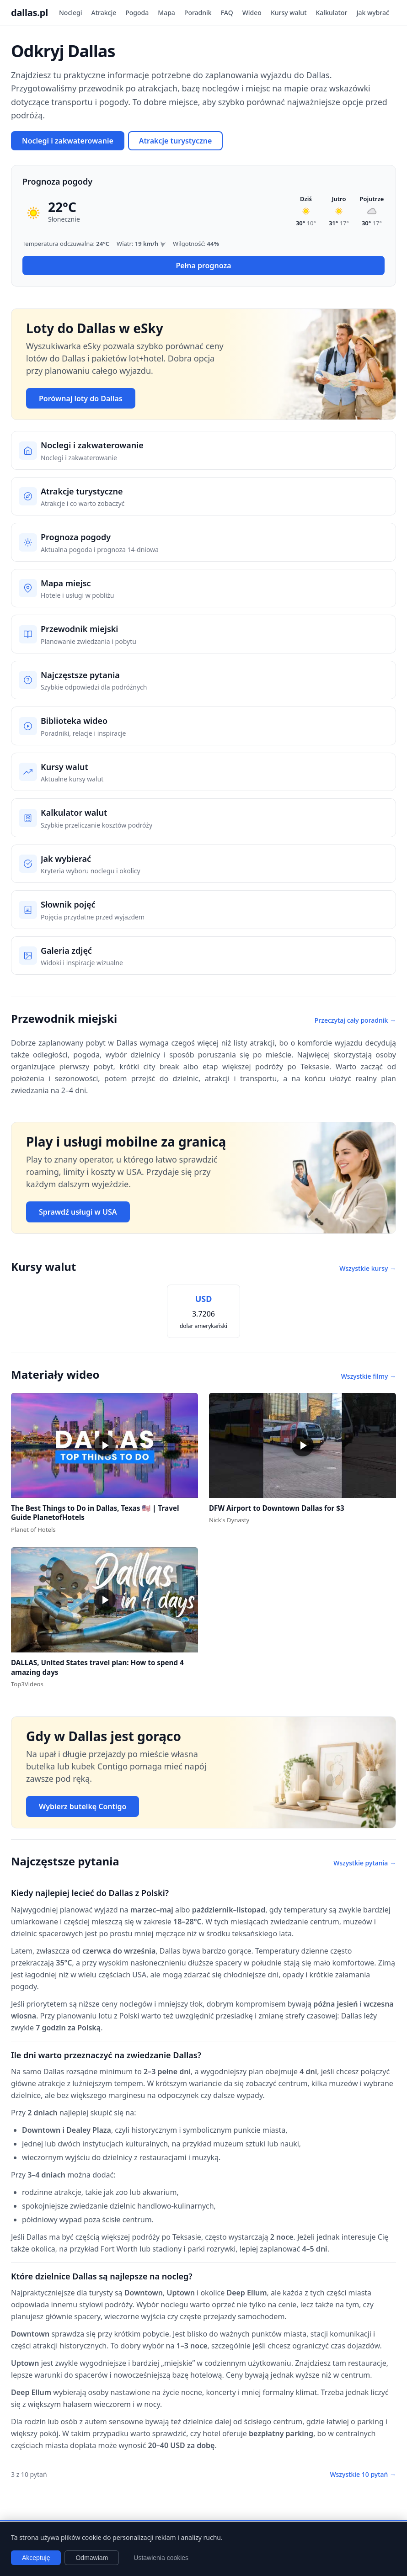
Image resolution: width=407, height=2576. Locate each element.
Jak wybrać (372, 12)
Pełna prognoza (203, 265)
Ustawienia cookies (161, 2557)
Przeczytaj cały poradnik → (355, 1020)
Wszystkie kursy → (367, 1268)
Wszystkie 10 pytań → (363, 2474)
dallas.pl (29, 12)
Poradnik (198, 12)
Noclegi (70, 12)
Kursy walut (289, 12)
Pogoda (137, 12)
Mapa (166, 12)
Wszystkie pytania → (364, 1863)
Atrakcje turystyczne (175, 141)
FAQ (227, 12)
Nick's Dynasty (229, 1520)
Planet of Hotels (33, 1529)
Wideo (252, 12)
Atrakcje (104, 12)
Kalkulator (332, 12)
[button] (104, 1445)
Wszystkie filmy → (368, 1376)
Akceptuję (36, 2557)
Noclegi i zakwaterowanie (67, 141)
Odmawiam (91, 2557)
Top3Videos (27, 1684)
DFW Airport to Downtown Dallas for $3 (276, 1508)
